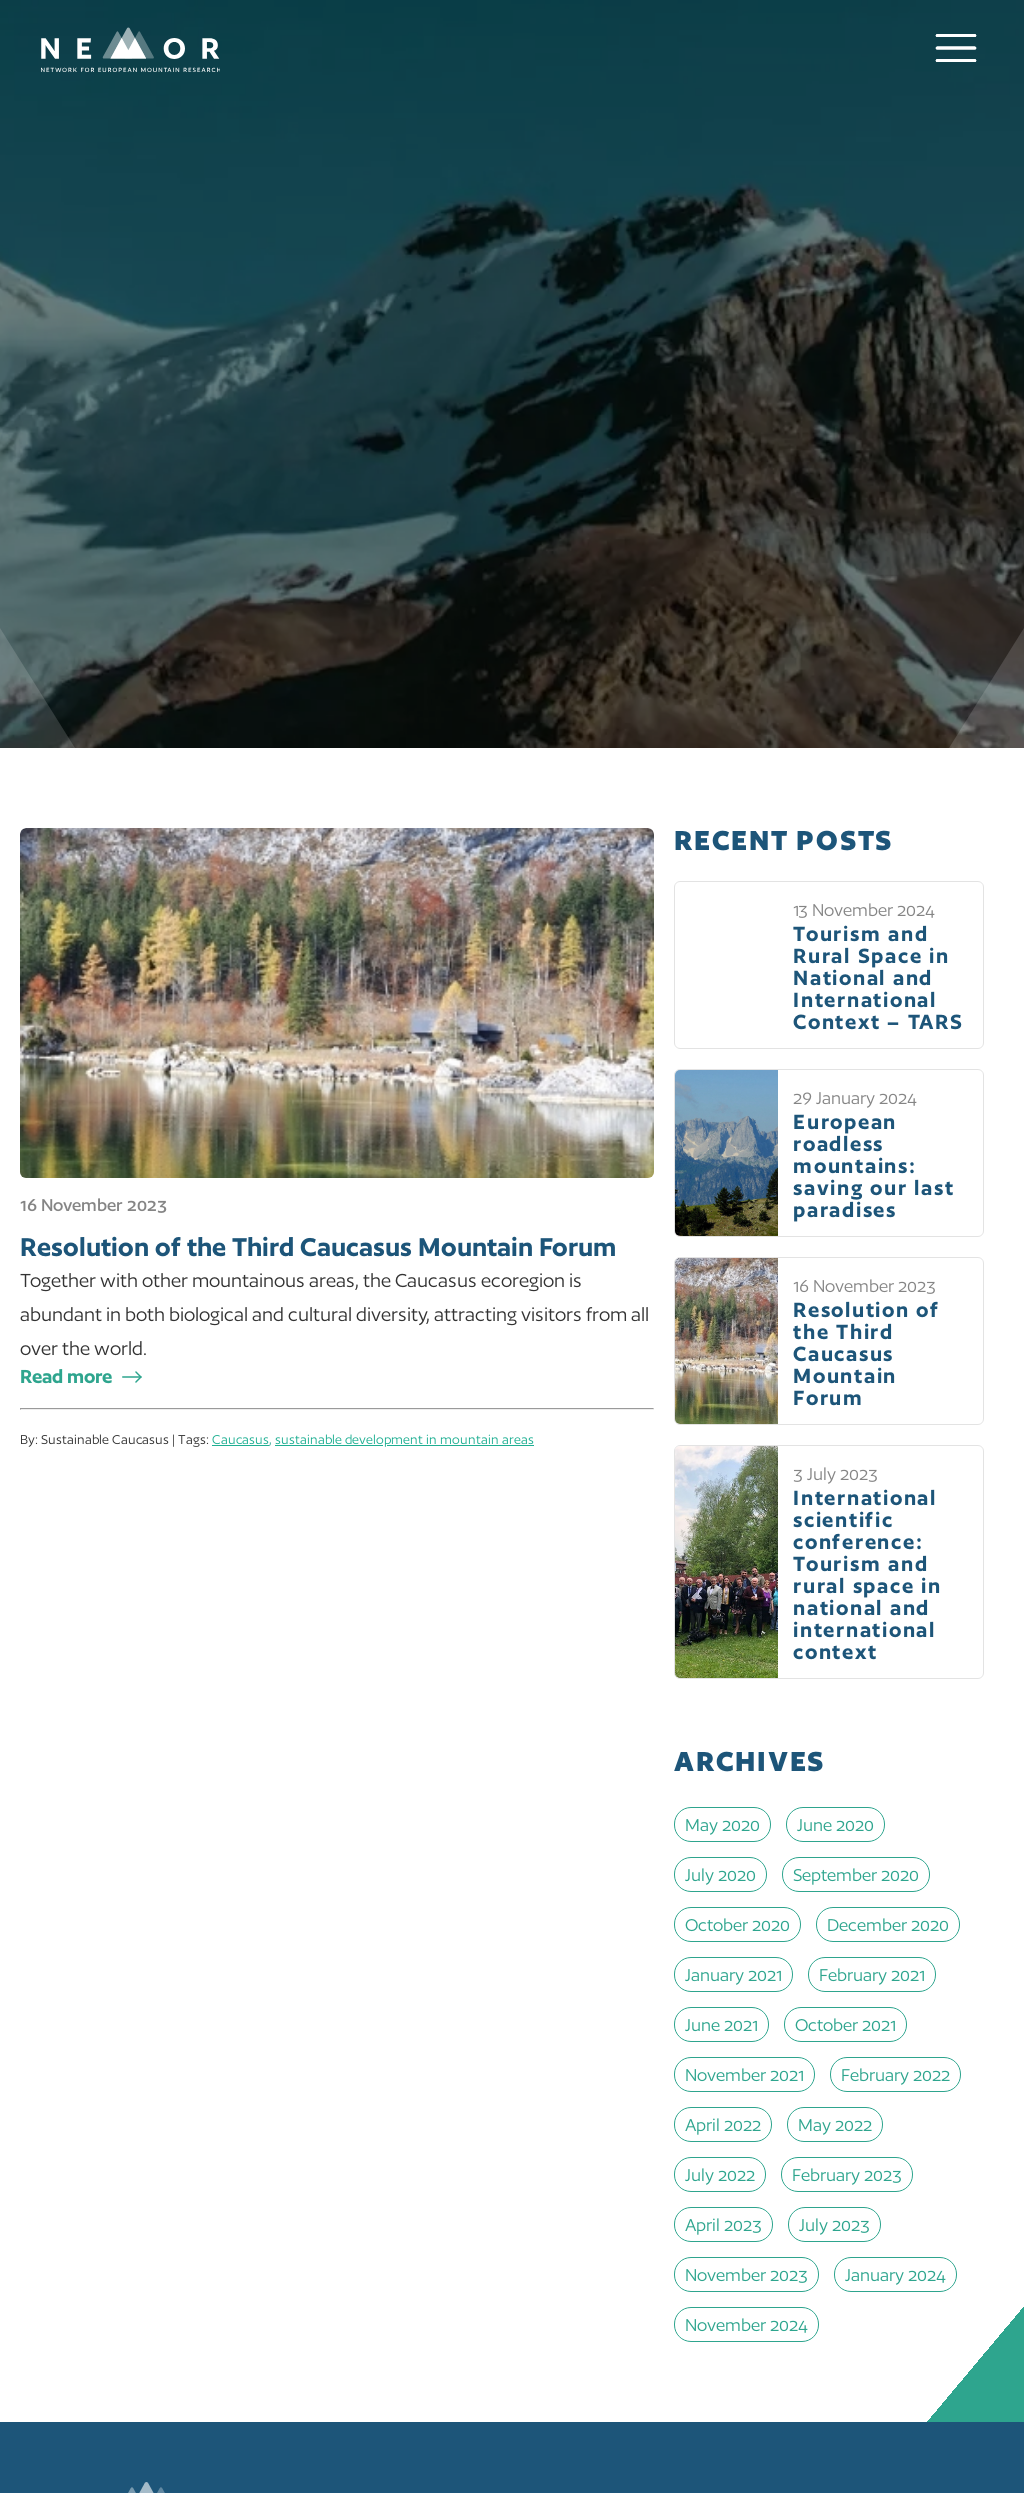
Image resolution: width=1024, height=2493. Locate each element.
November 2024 (746, 2324)
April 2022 (723, 2124)
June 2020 (835, 1824)
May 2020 (722, 1824)
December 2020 (888, 1924)
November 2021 (744, 2074)
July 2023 (834, 2224)
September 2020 (856, 1874)
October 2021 (845, 2024)
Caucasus (240, 1439)
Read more (66, 1376)
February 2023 (847, 2174)
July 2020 (720, 1874)
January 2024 (895, 2274)
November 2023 (746, 2274)
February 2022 (895, 2074)
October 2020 (737, 1924)
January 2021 (733, 1974)
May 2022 (835, 2124)
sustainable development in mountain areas (404, 1439)
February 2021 (872, 1974)
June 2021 (721, 2024)
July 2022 (720, 2174)
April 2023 (723, 2224)
